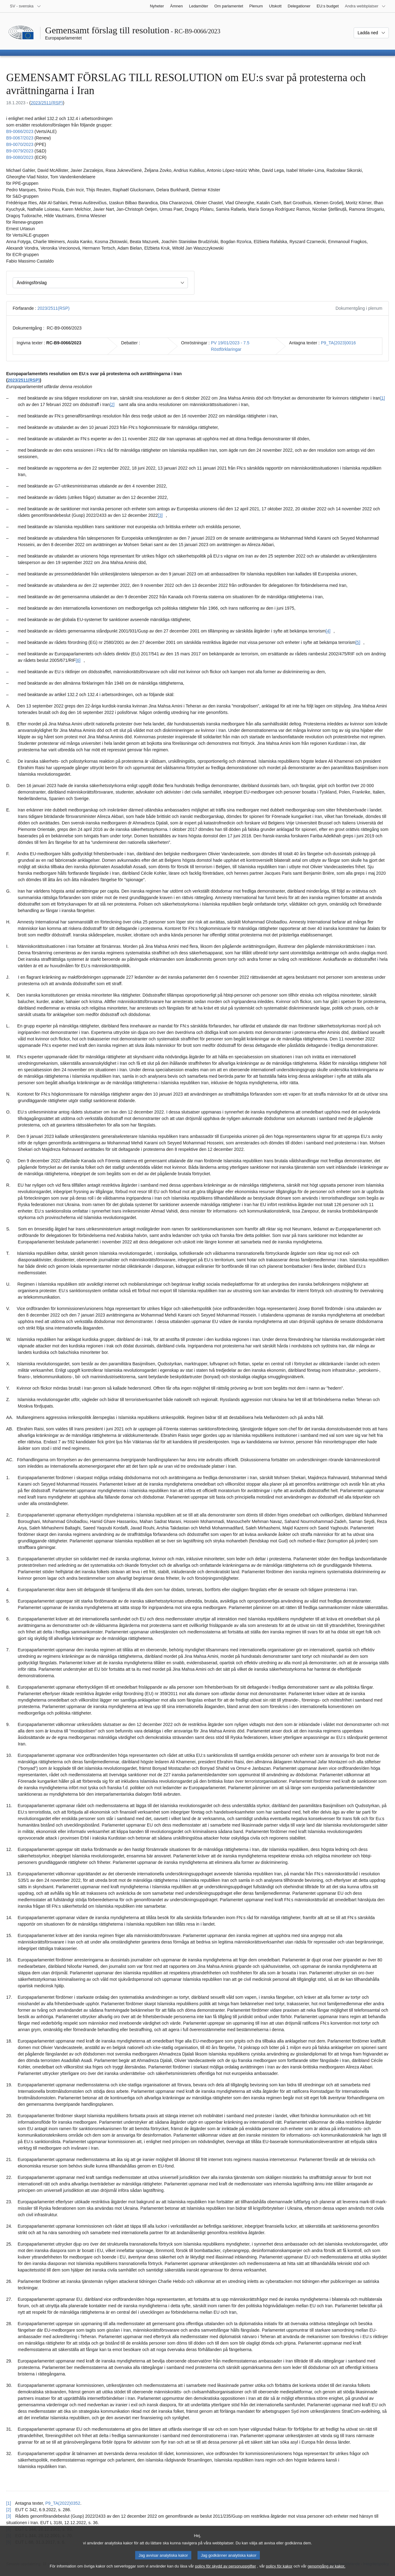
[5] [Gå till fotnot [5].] (358, 642)
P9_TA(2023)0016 (338, 342)
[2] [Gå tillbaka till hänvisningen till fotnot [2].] (8, 2509)
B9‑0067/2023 (19, 137)
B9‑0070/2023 (19, 144)
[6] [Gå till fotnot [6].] (78, 660)
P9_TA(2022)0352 (62, 2503)
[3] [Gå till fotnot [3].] (160, 515)
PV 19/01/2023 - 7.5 (230, 342)
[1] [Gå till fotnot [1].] (382, 398)
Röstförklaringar (226, 349)
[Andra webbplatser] (365, 6)
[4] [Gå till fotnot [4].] (328, 630)
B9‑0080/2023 (19, 157)
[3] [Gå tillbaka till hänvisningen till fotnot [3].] (8, 2516)
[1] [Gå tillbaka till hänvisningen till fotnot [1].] (8, 2503)
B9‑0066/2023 (19, 131)
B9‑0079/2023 (19, 150)
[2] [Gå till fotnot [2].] (112, 404)
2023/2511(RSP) (47, 102)
